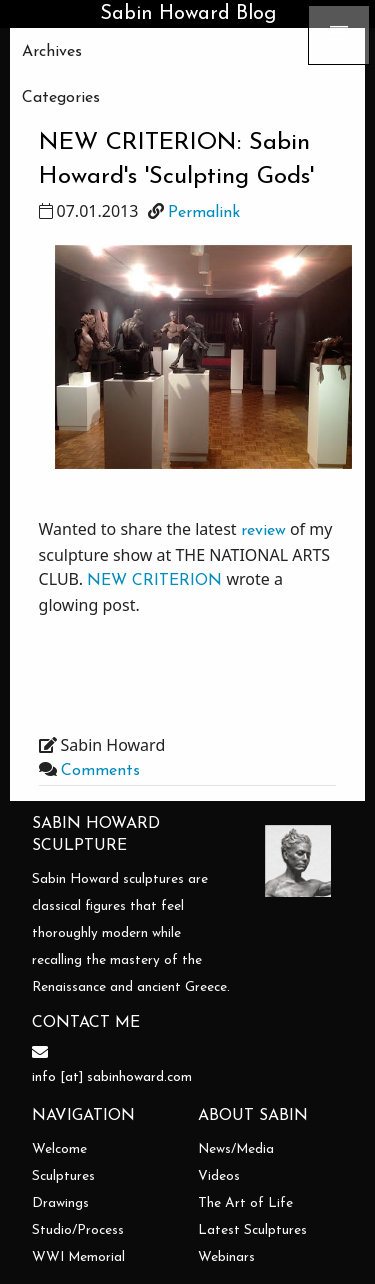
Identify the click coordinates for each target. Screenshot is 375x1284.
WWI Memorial (78, 1257)
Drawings (60, 1203)
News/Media (236, 1149)
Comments (100, 771)
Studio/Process (78, 1230)
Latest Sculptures (252, 1230)
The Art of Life (245, 1203)
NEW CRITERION (154, 581)
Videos (219, 1176)
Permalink (204, 213)
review (263, 531)
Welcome (59, 1149)
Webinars (226, 1257)
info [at (55, 1077)
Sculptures (63, 1176)
